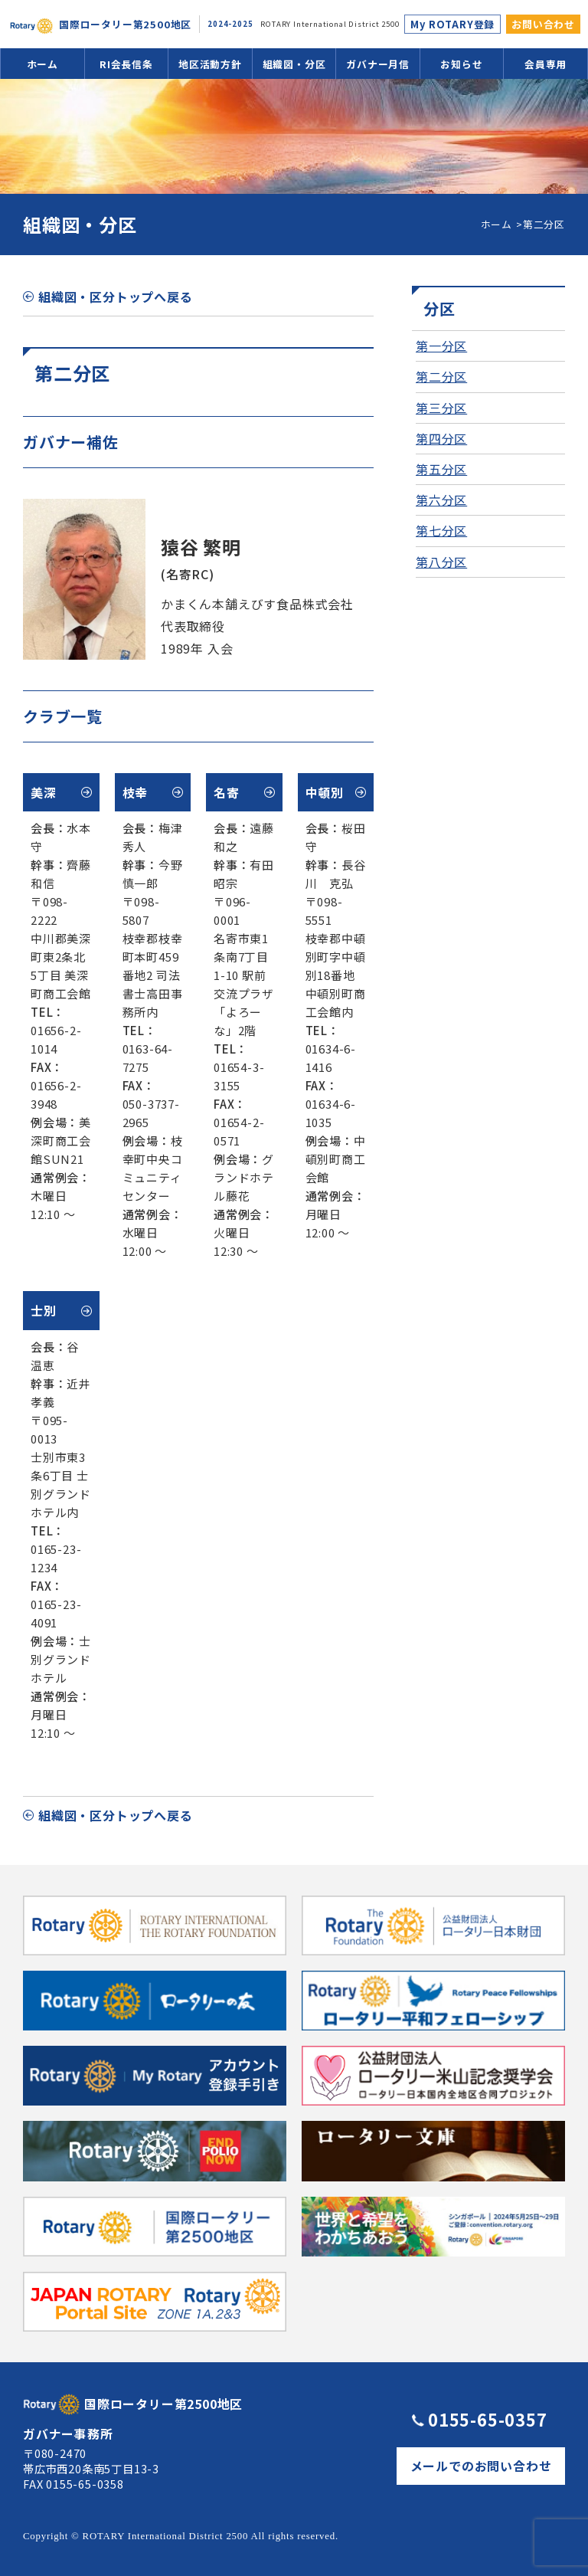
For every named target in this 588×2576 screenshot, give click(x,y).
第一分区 (441, 345)
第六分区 (441, 499)
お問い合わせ (543, 24)
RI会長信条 (126, 64)
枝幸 (135, 792)
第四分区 (441, 438)
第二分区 (441, 376)
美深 (44, 792)
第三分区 (441, 407)
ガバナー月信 (378, 64)
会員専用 (545, 64)
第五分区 (441, 469)
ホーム (42, 64)
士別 (44, 1310)
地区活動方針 (210, 64)
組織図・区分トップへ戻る (115, 296)
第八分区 (441, 561)
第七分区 (441, 530)
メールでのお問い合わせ (481, 2465)
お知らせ (461, 64)
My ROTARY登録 (452, 24)
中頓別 (324, 792)
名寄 (227, 792)
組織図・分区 (294, 64)
